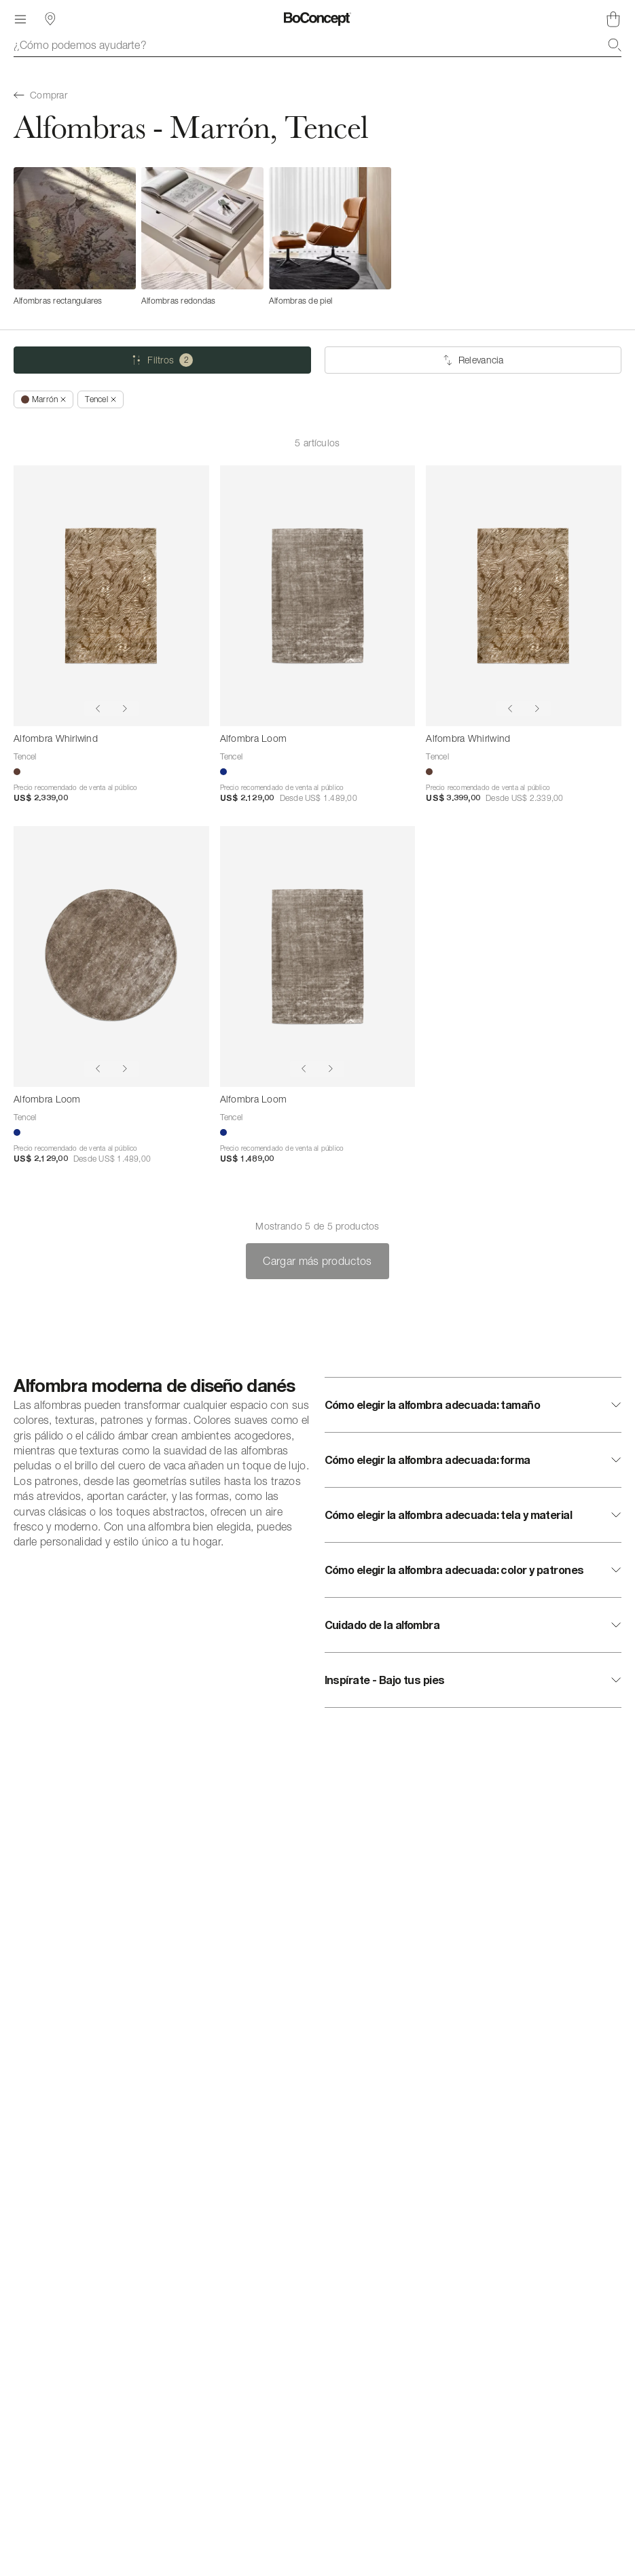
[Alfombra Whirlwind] (111, 595)
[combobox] (317, 45)
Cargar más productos (317, 1261)
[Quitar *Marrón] (43, 399)
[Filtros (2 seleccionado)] (162, 360)
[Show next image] (125, 708)
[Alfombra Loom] (318, 595)
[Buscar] (615, 45)
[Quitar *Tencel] (100, 399)
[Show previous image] (97, 708)
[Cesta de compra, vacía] (613, 19)
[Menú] (20, 19)
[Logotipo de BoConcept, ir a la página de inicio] (317, 19)
